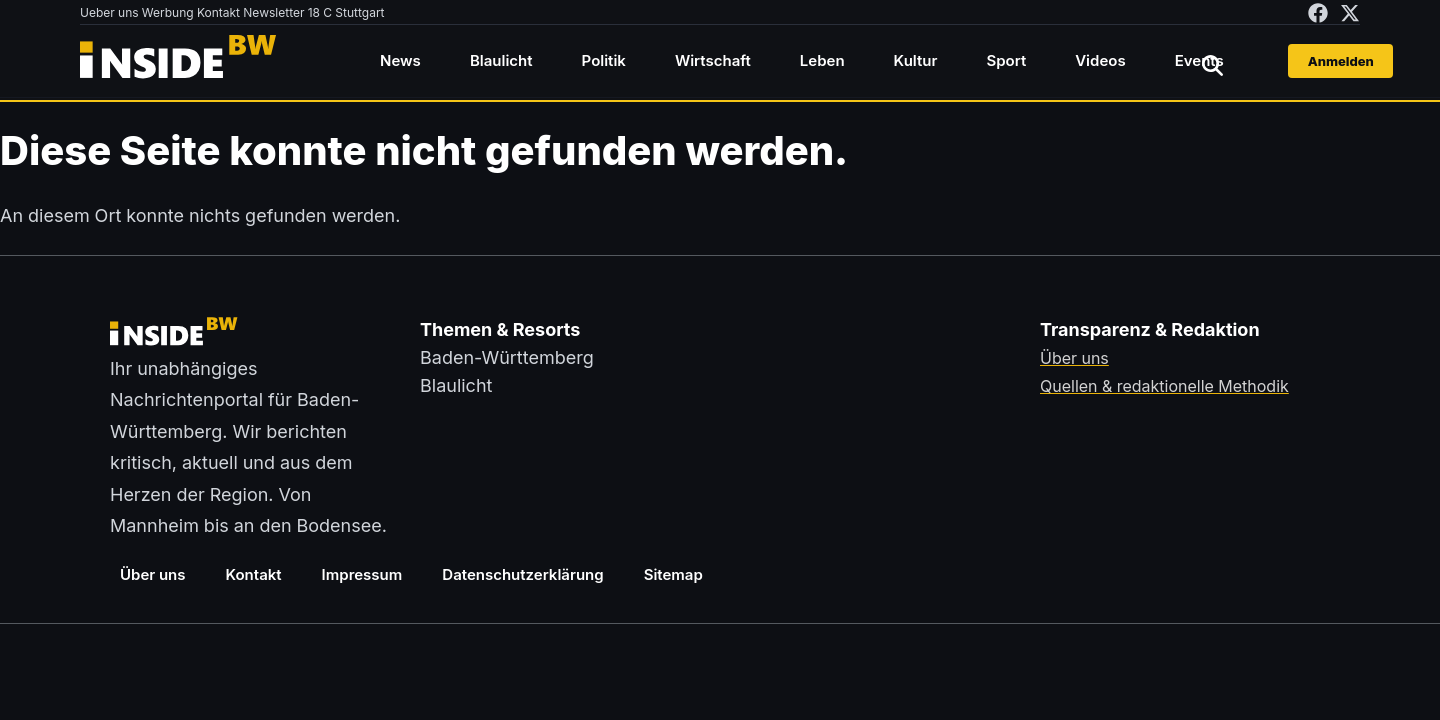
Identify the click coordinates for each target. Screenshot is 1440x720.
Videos (1100, 60)
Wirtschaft (713, 60)
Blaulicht (501, 60)
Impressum (362, 574)
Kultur (916, 60)
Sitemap (673, 574)
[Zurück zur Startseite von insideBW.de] (180, 61)
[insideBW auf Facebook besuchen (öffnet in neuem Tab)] (1318, 12)
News (400, 60)
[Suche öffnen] (1212, 65)
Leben (822, 60)
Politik (604, 60)
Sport (1006, 60)
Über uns (153, 574)
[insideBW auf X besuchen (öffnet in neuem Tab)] (1350, 12)
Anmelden (1341, 61)
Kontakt (254, 574)
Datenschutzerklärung (522, 574)
